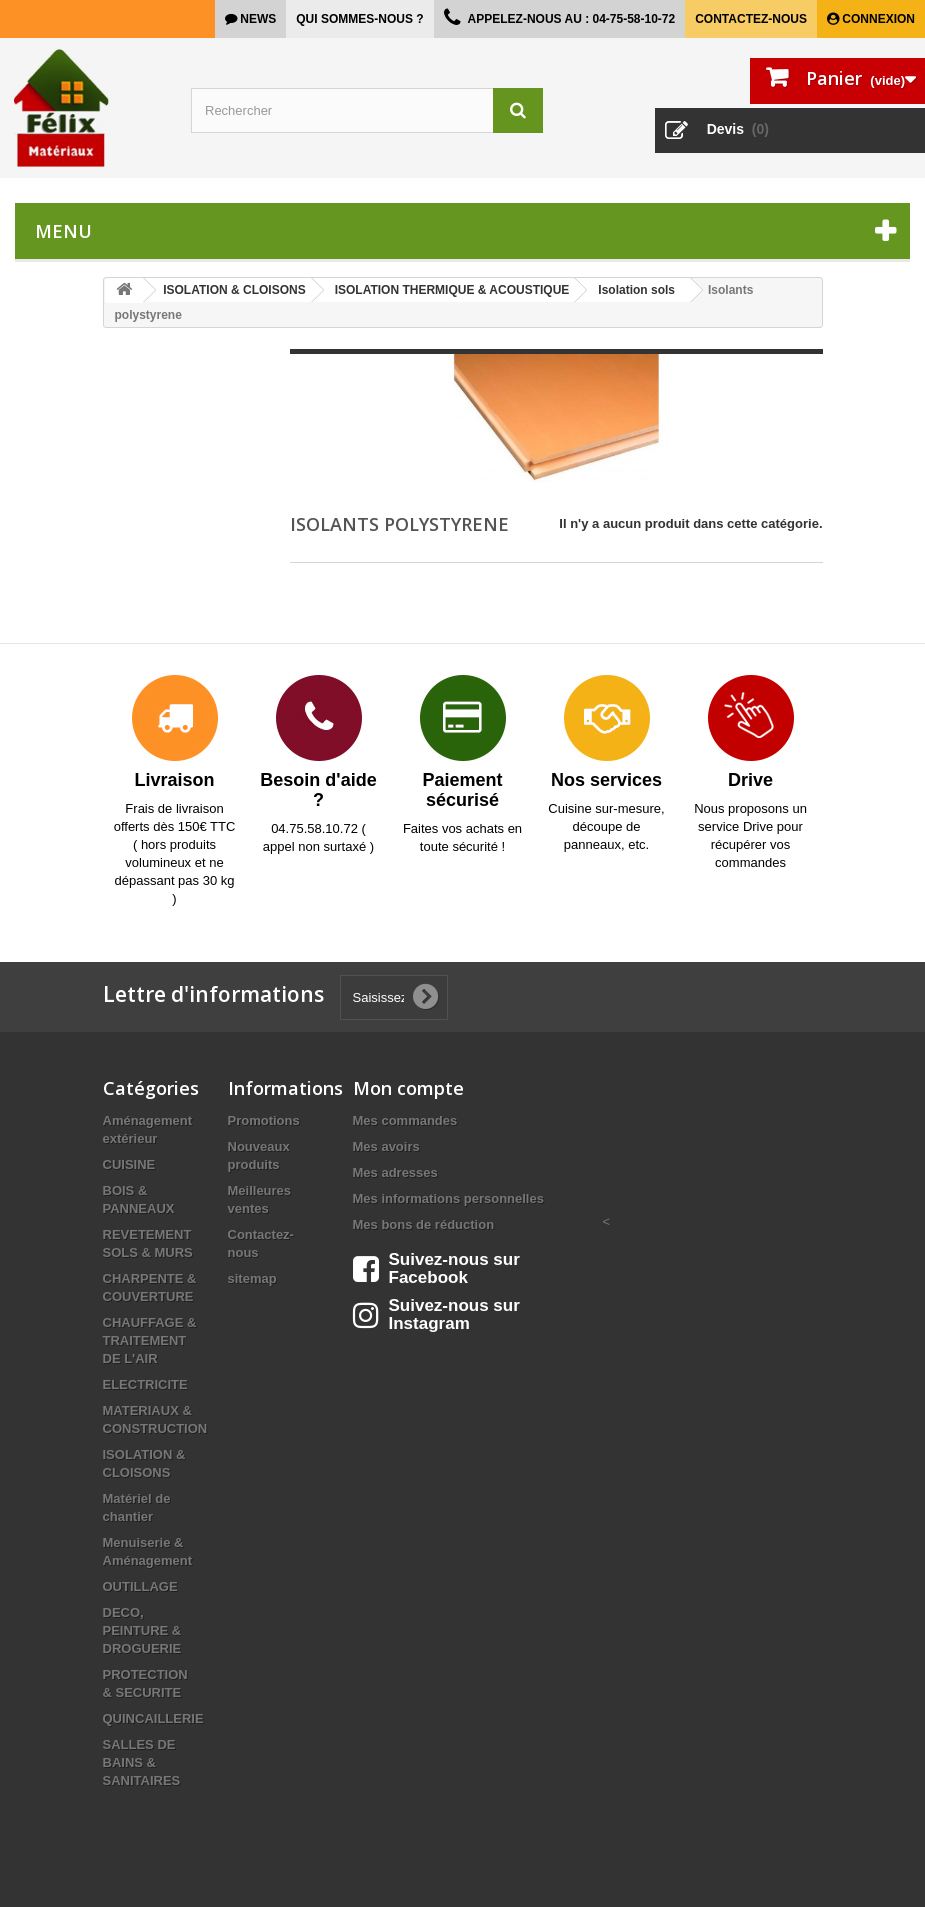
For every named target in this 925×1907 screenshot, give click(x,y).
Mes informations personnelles (448, 1198)
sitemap (252, 1278)
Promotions (264, 1120)
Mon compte (408, 1088)
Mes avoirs (386, 1146)
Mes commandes (405, 1120)
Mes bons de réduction (424, 1224)
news (256, 19)
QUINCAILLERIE (153, 1718)
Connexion (877, 19)
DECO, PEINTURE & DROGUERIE (142, 1630)
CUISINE (129, 1164)
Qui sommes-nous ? (359, 19)
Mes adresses (395, 1172)
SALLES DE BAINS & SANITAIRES (142, 1762)
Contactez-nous (751, 19)
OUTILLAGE (140, 1586)
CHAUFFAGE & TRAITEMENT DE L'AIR (150, 1340)
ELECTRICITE (145, 1384)
